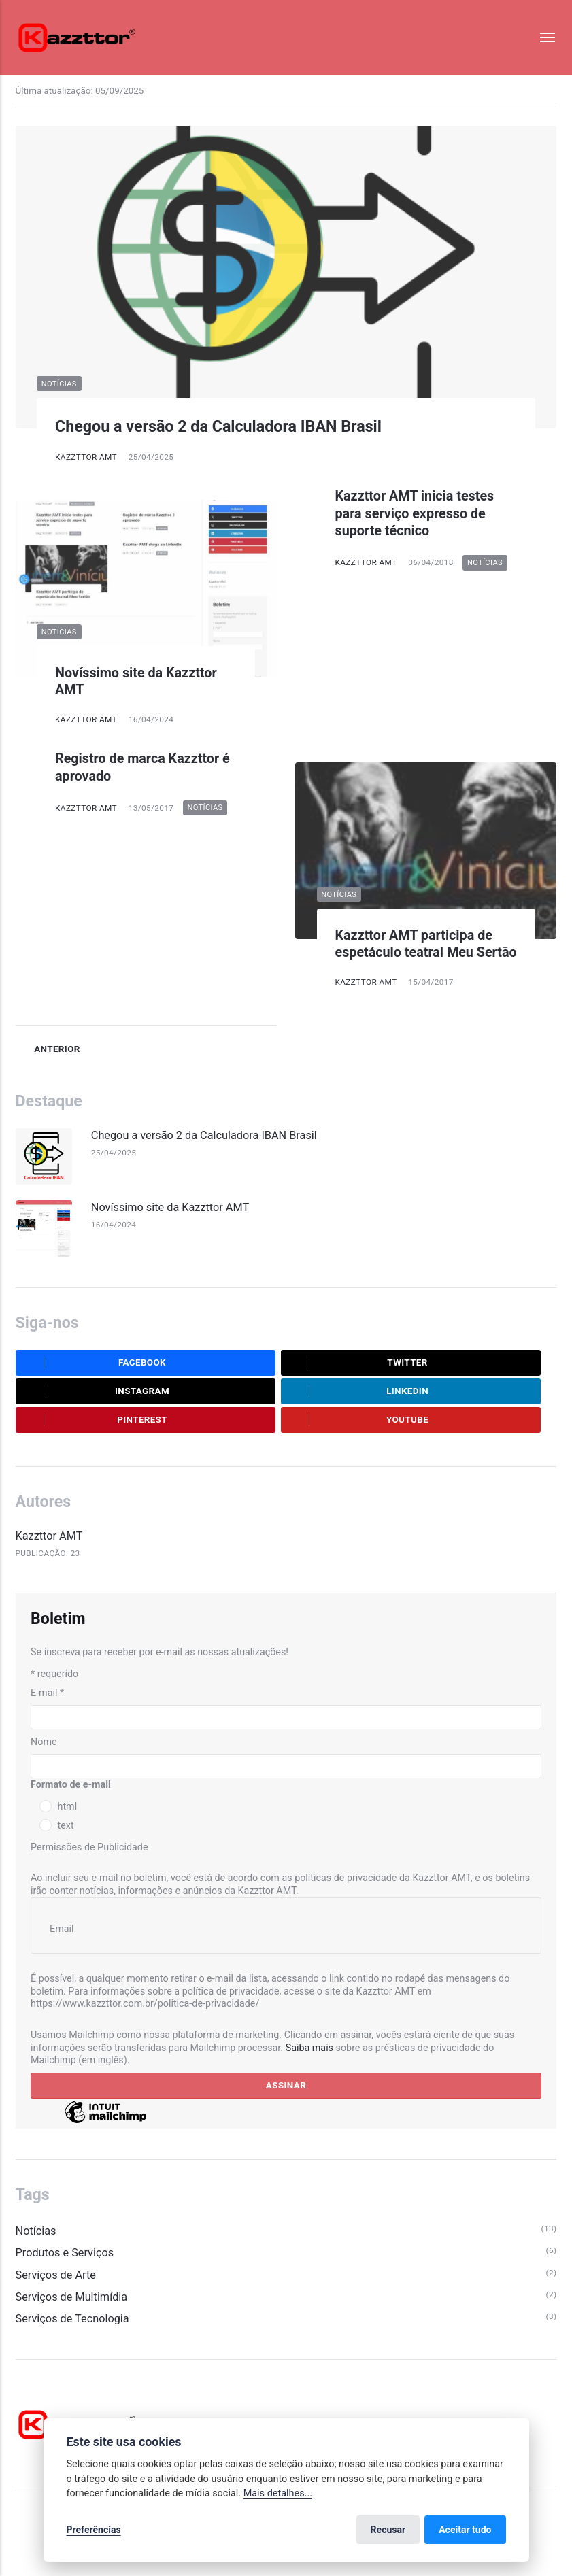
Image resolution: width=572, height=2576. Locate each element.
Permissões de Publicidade (89, 1847)
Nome (44, 1741)
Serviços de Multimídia (72, 2296)
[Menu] (541, 37)
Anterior (48, 1049)
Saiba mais (309, 2047)
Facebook (95, 1362)
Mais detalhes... (277, 2493)
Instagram (96, 1391)
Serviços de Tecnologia (72, 2318)
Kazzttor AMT (86, 457)
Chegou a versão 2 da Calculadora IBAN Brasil (218, 426)
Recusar (388, 2529)
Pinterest (95, 1419)
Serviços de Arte (56, 2275)
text (66, 1825)
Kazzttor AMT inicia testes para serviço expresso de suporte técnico (414, 513)
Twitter (359, 1362)
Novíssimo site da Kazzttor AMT (170, 1207)
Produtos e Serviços (65, 2252)
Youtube (359, 1419)
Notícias (59, 383)
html (68, 1806)
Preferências (94, 2529)
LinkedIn (359, 1391)
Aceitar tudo (465, 2529)
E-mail (47, 1692)
